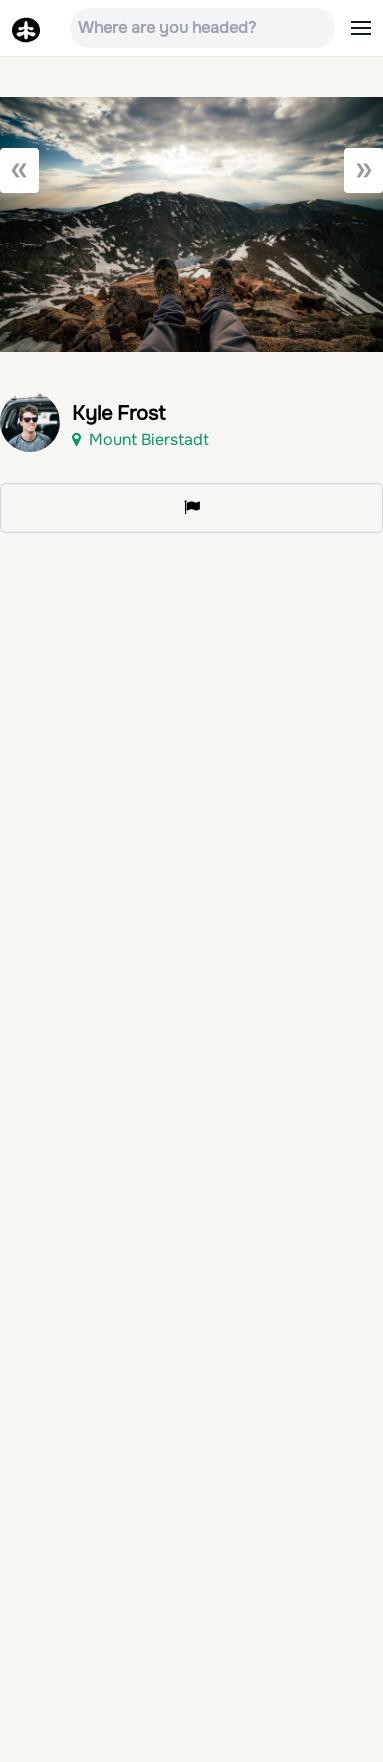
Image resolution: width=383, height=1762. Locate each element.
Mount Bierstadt (140, 439)
